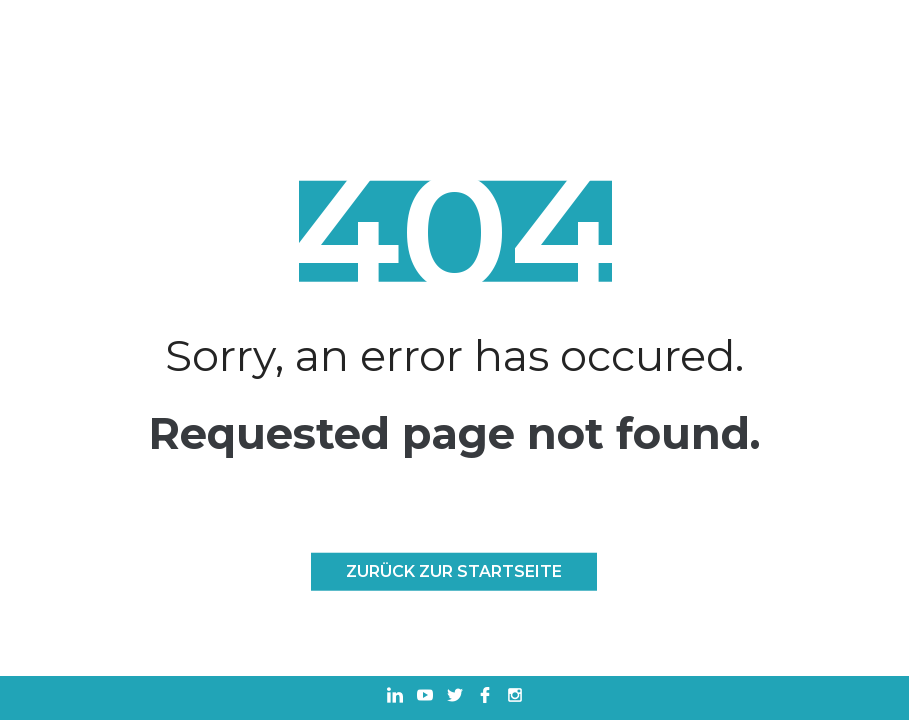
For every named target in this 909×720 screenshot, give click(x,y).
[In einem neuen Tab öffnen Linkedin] (395, 697)
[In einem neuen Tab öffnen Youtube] (425, 697)
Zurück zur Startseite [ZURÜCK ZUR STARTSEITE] (454, 571)
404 (454, 231)
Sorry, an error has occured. (454, 355)
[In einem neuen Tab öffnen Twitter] (455, 697)
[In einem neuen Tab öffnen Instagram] (515, 697)
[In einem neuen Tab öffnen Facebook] (485, 697)
